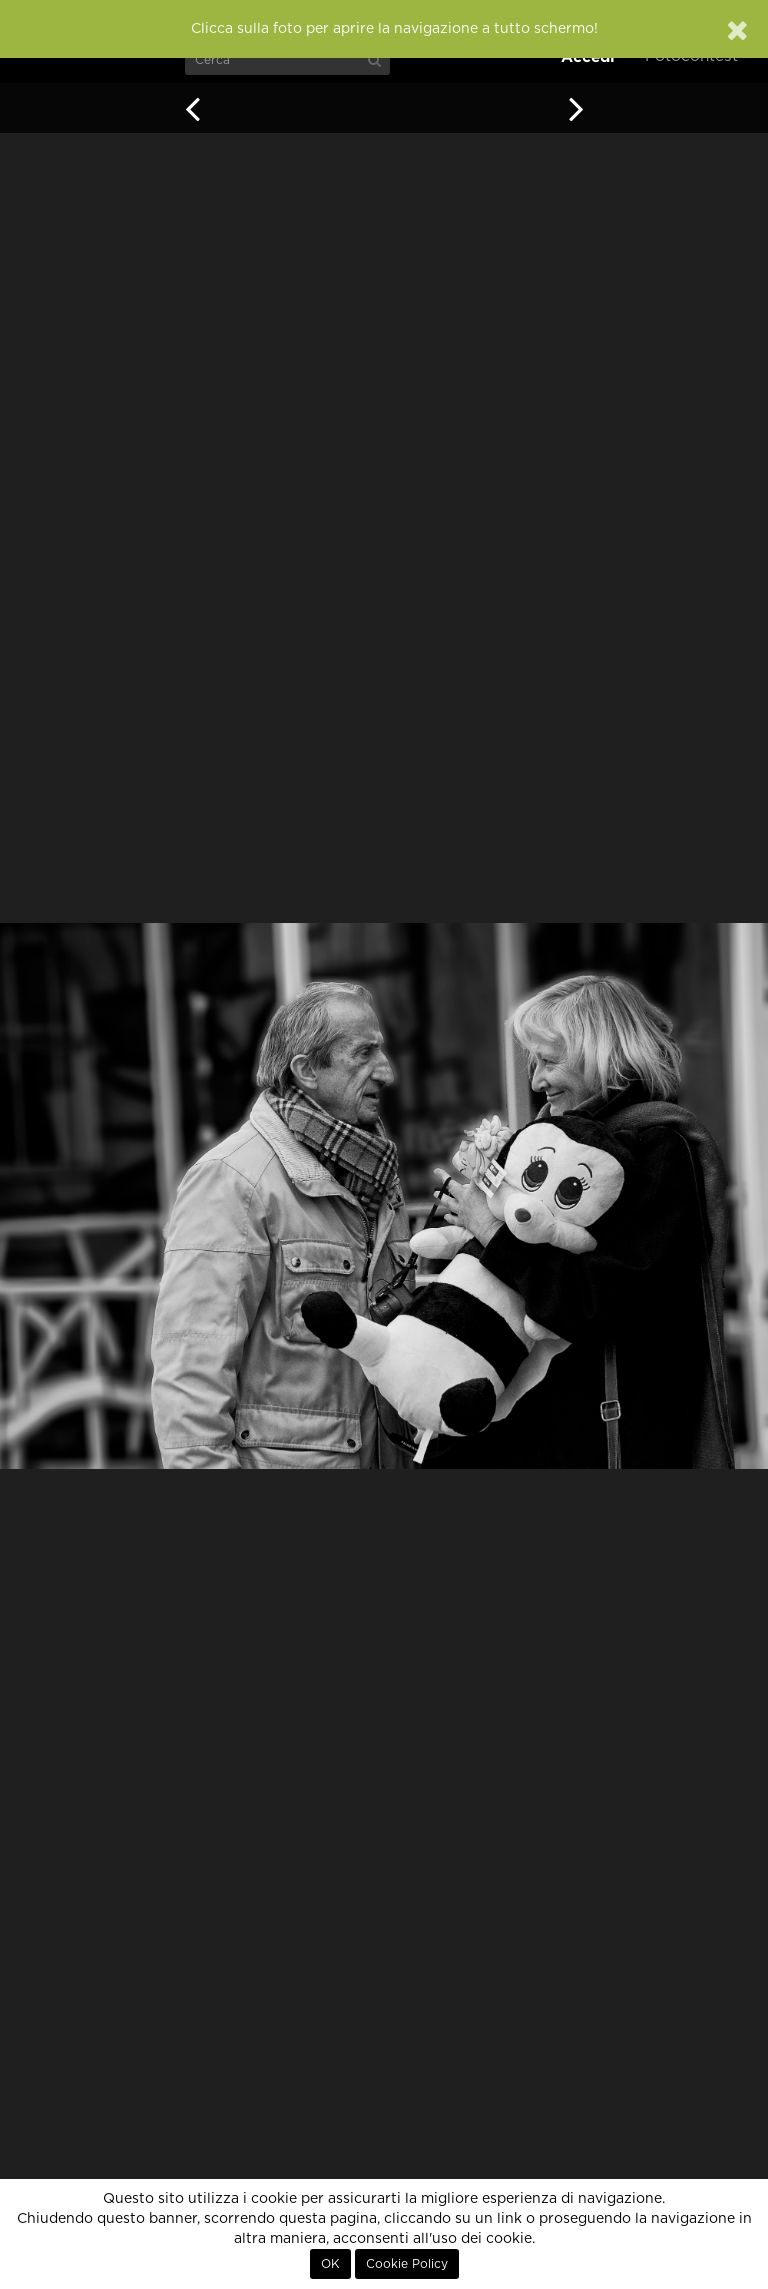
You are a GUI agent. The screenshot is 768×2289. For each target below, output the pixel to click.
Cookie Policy (407, 2264)
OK (330, 2264)
